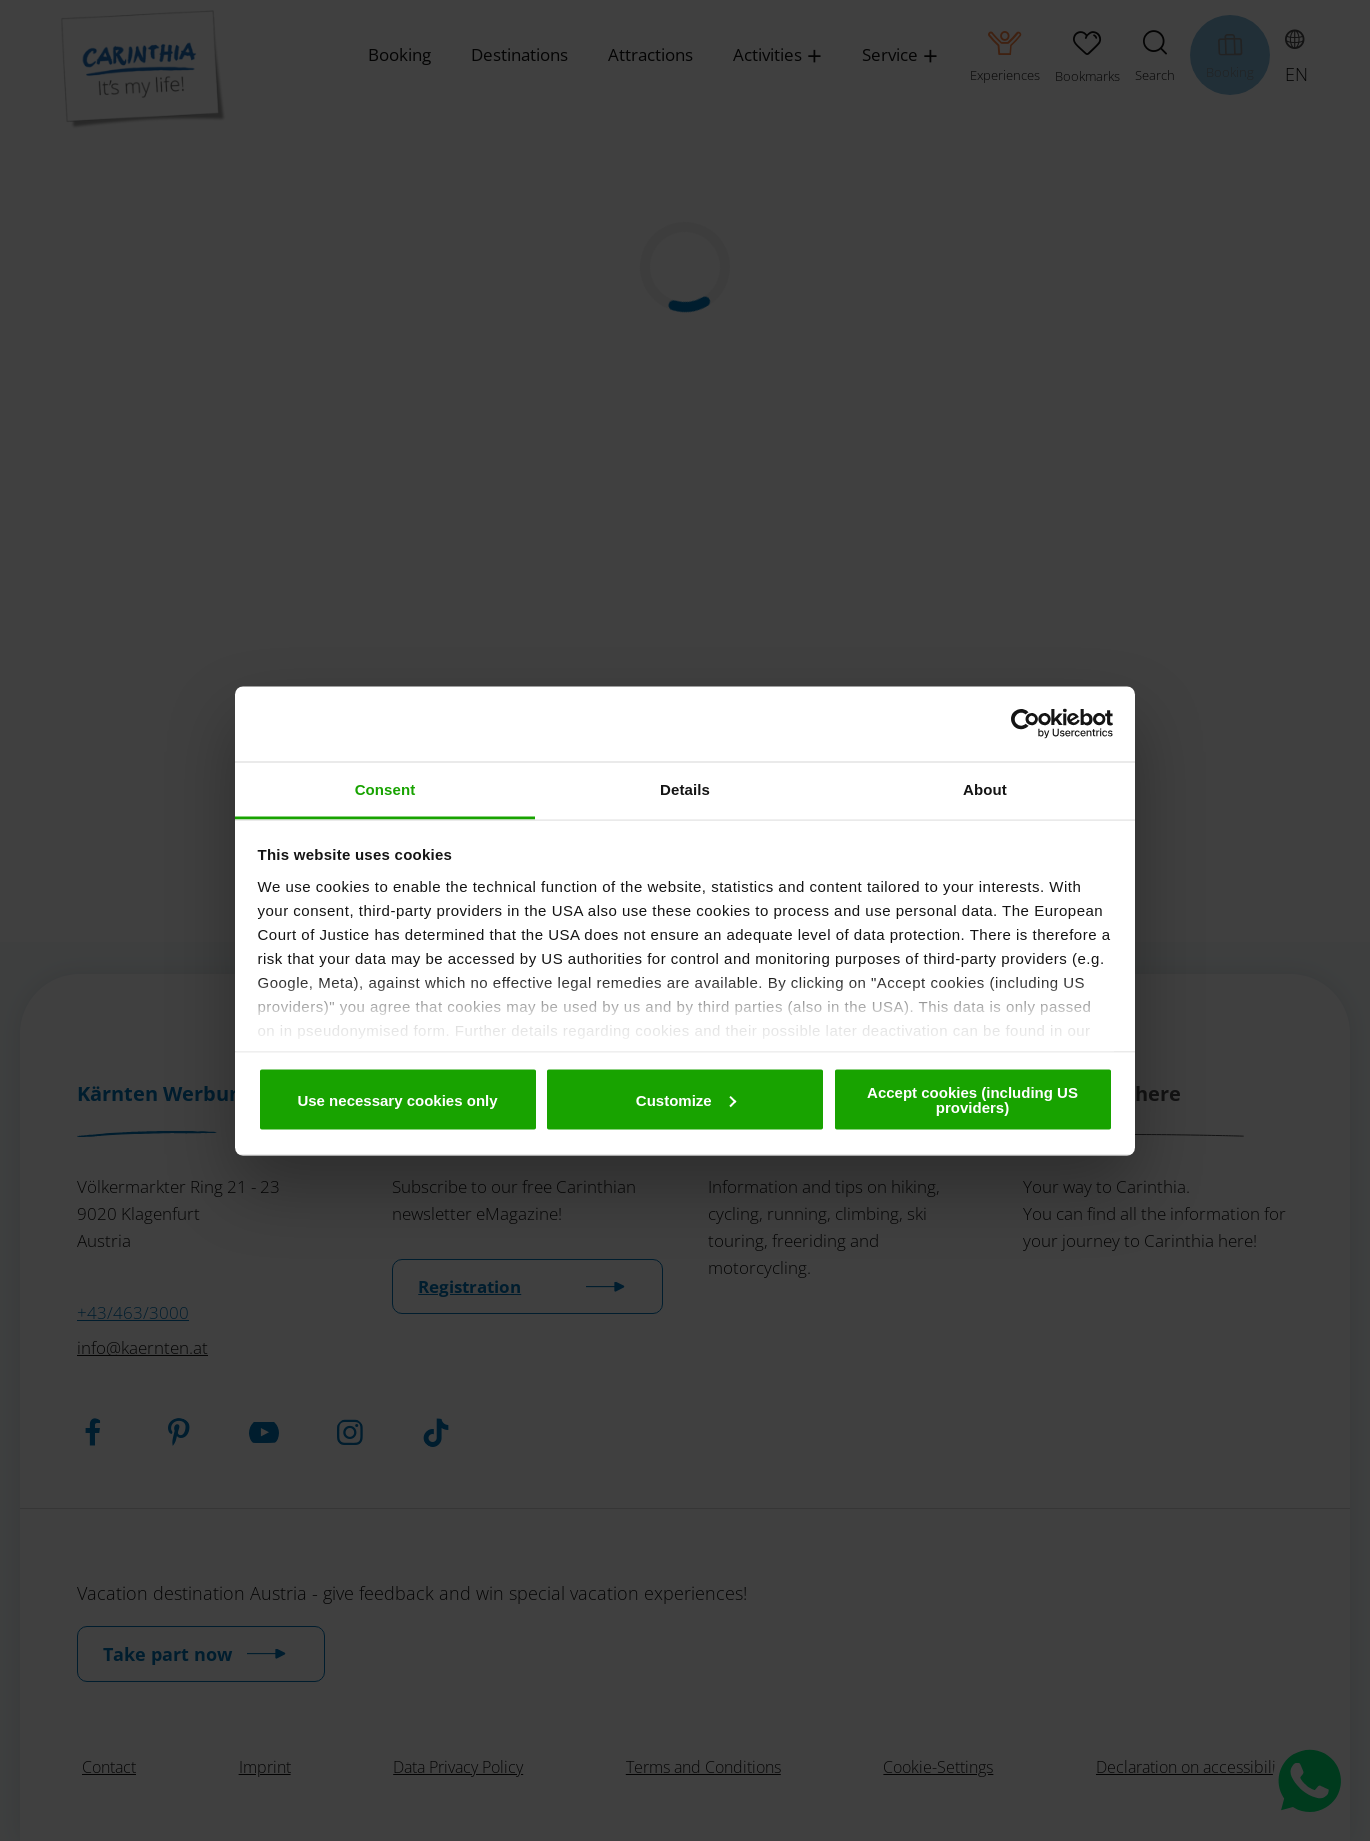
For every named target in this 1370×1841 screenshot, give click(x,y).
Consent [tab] (385, 788)
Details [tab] (685, 788)
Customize (686, 1099)
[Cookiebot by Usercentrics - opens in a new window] (1025, 724)
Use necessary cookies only (397, 1099)
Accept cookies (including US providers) (972, 1100)
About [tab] (985, 788)
